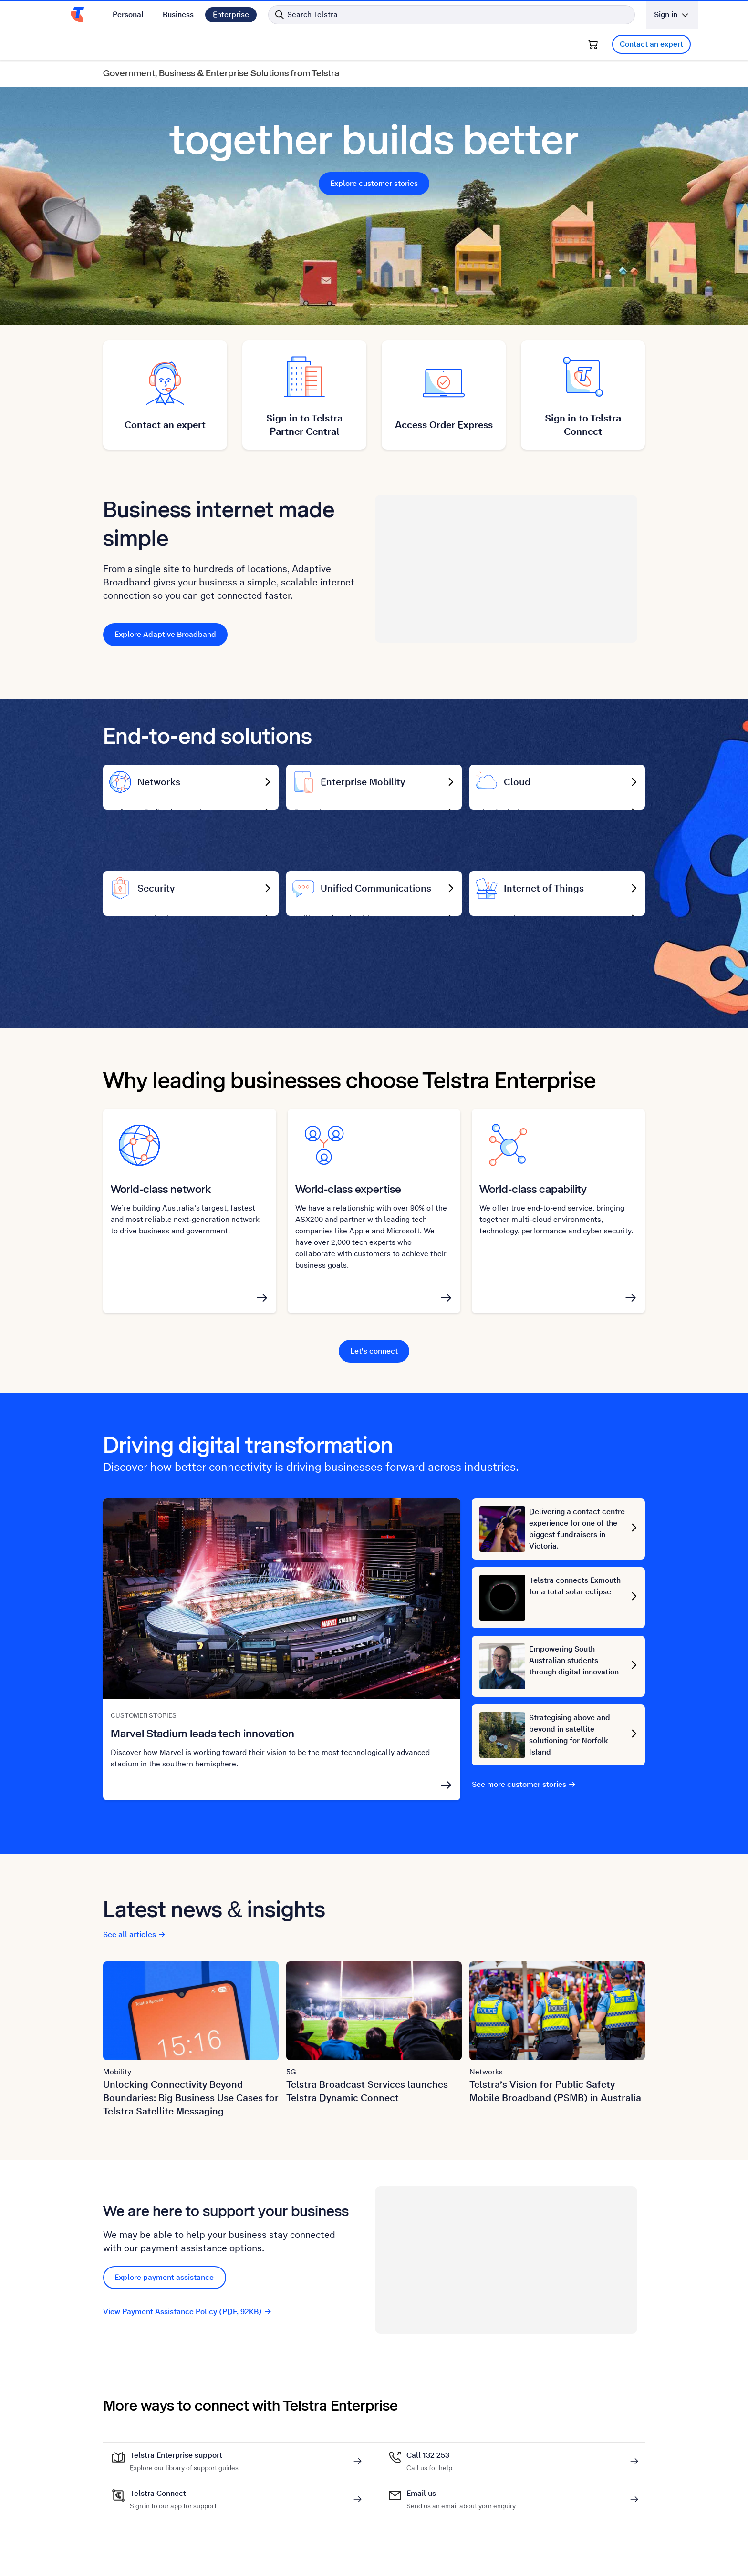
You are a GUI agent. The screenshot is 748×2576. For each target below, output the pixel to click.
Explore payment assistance (164, 2296)
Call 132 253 (429, 2474)
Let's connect (374, 1370)
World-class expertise (348, 1207)
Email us (461, 2512)
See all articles (134, 1953)
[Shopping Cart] (593, 44)
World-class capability (533, 1207)
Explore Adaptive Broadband (165, 634)
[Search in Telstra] (451, 14)
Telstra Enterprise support (184, 2474)
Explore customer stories (374, 183)
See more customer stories (524, 1803)
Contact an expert (651, 44)
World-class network (161, 1207)
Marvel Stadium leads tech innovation (202, 1752)
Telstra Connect (173, 2512)
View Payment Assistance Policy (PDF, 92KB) (187, 2330)
